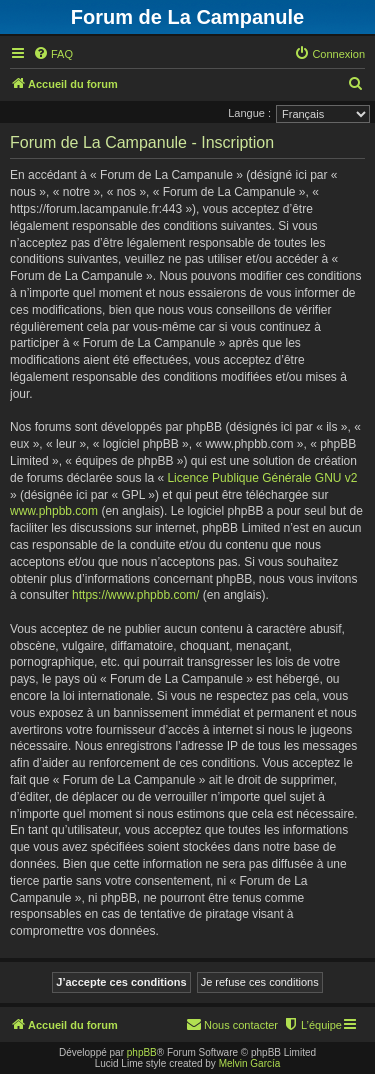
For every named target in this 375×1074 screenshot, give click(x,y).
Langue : (249, 113)
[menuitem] (53, 54)
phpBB (142, 1052)
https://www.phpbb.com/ (135, 595)
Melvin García (250, 1063)
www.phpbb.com (54, 511)
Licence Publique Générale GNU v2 (262, 478)
